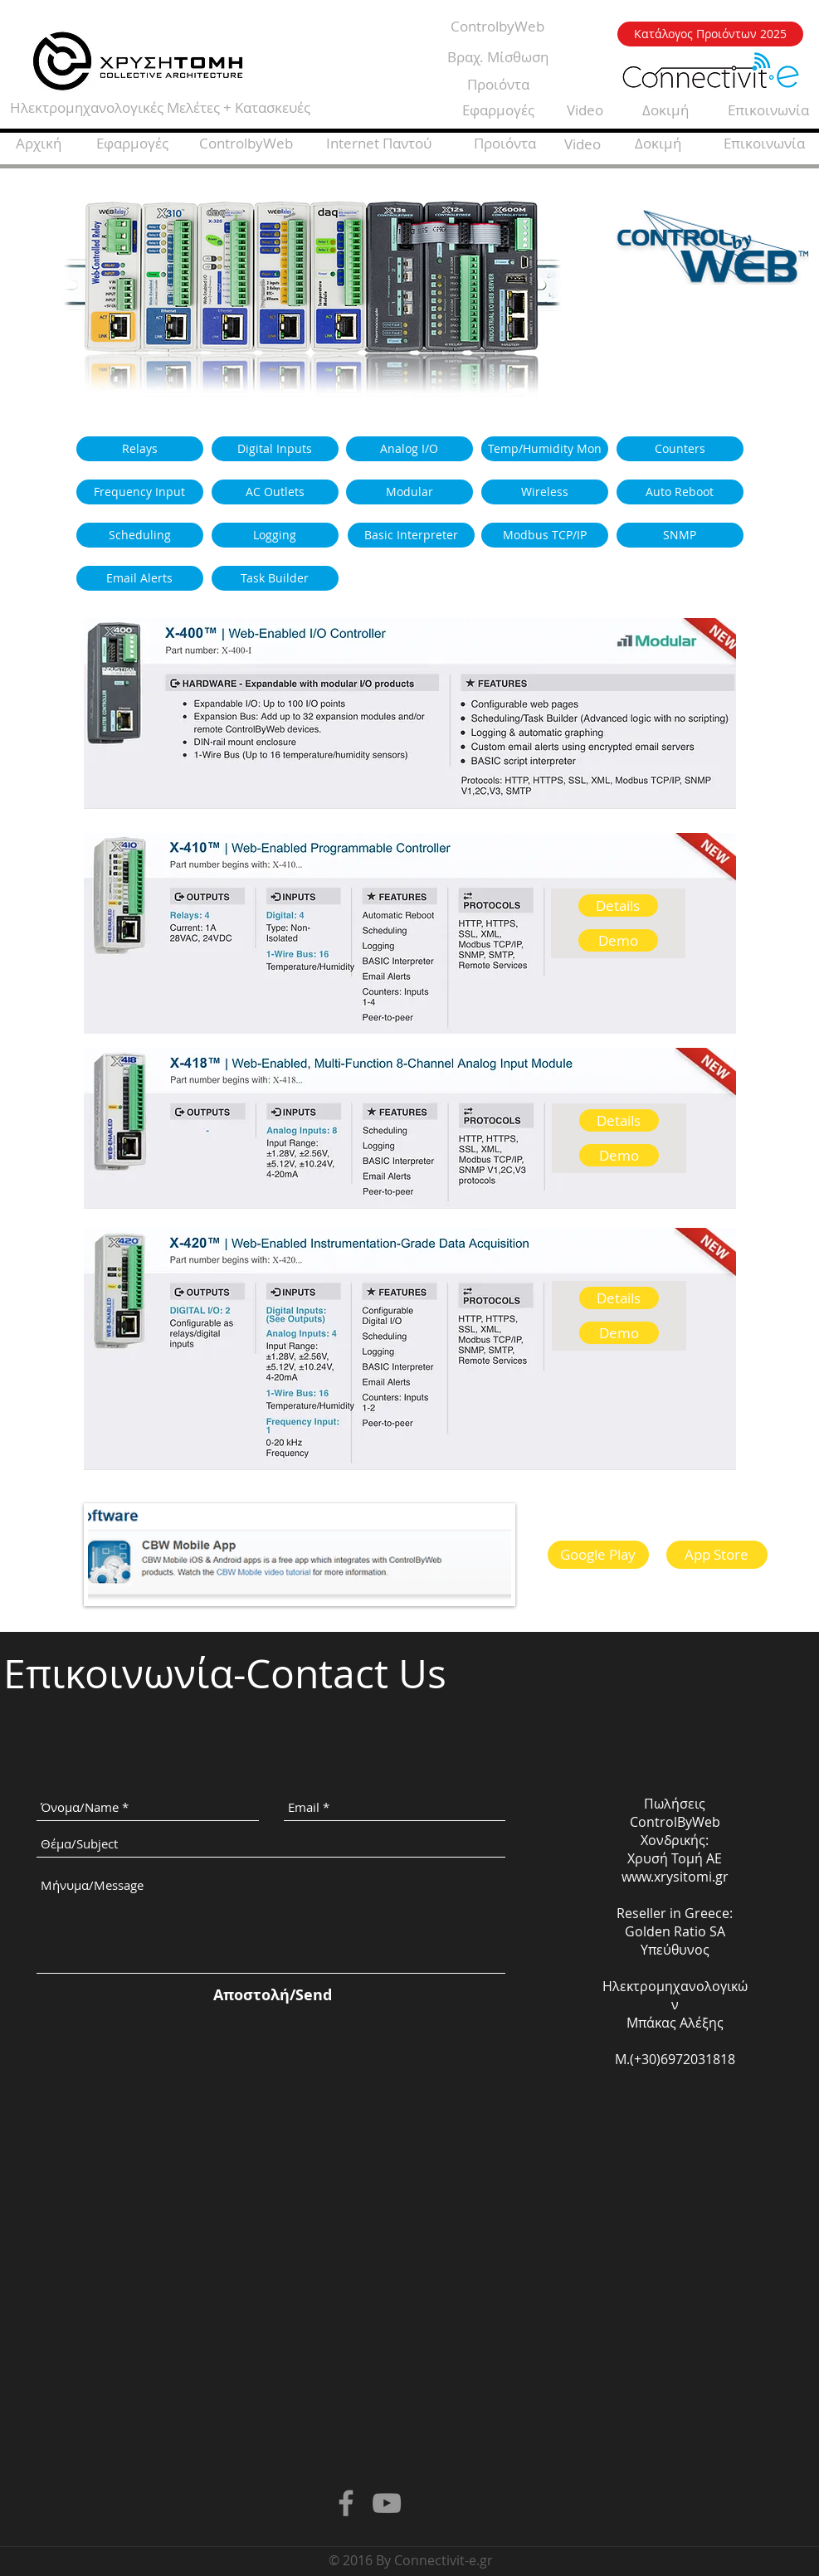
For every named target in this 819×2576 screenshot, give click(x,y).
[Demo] (618, 940)
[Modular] (409, 492)
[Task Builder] (275, 578)
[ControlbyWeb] (497, 26)
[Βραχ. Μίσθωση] (498, 57)
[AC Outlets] (275, 492)
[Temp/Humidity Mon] (544, 448)
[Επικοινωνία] (764, 143)
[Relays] (139, 448)
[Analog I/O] (409, 448)
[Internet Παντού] (379, 143)
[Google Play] (598, 1555)
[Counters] (680, 448)
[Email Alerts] (139, 578)
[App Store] (717, 1555)
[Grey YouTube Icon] (386, 2503)
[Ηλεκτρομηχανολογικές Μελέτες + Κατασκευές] (160, 108)
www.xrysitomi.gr (675, 1876)
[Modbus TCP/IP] (544, 535)
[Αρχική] (38, 143)
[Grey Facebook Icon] (346, 2503)
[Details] (618, 905)
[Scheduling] (139, 535)
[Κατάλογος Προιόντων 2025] (710, 34)
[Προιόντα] (498, 84)
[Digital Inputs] (275, 448)
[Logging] (275, 535)
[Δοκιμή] (665, 110)
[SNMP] (680, 535)
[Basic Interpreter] (411, 535)
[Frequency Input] (139, 492)
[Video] (585, 110)
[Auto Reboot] (680, 492)
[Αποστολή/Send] (273, 1994)
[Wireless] (544, 492)
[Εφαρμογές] (498, 110)
